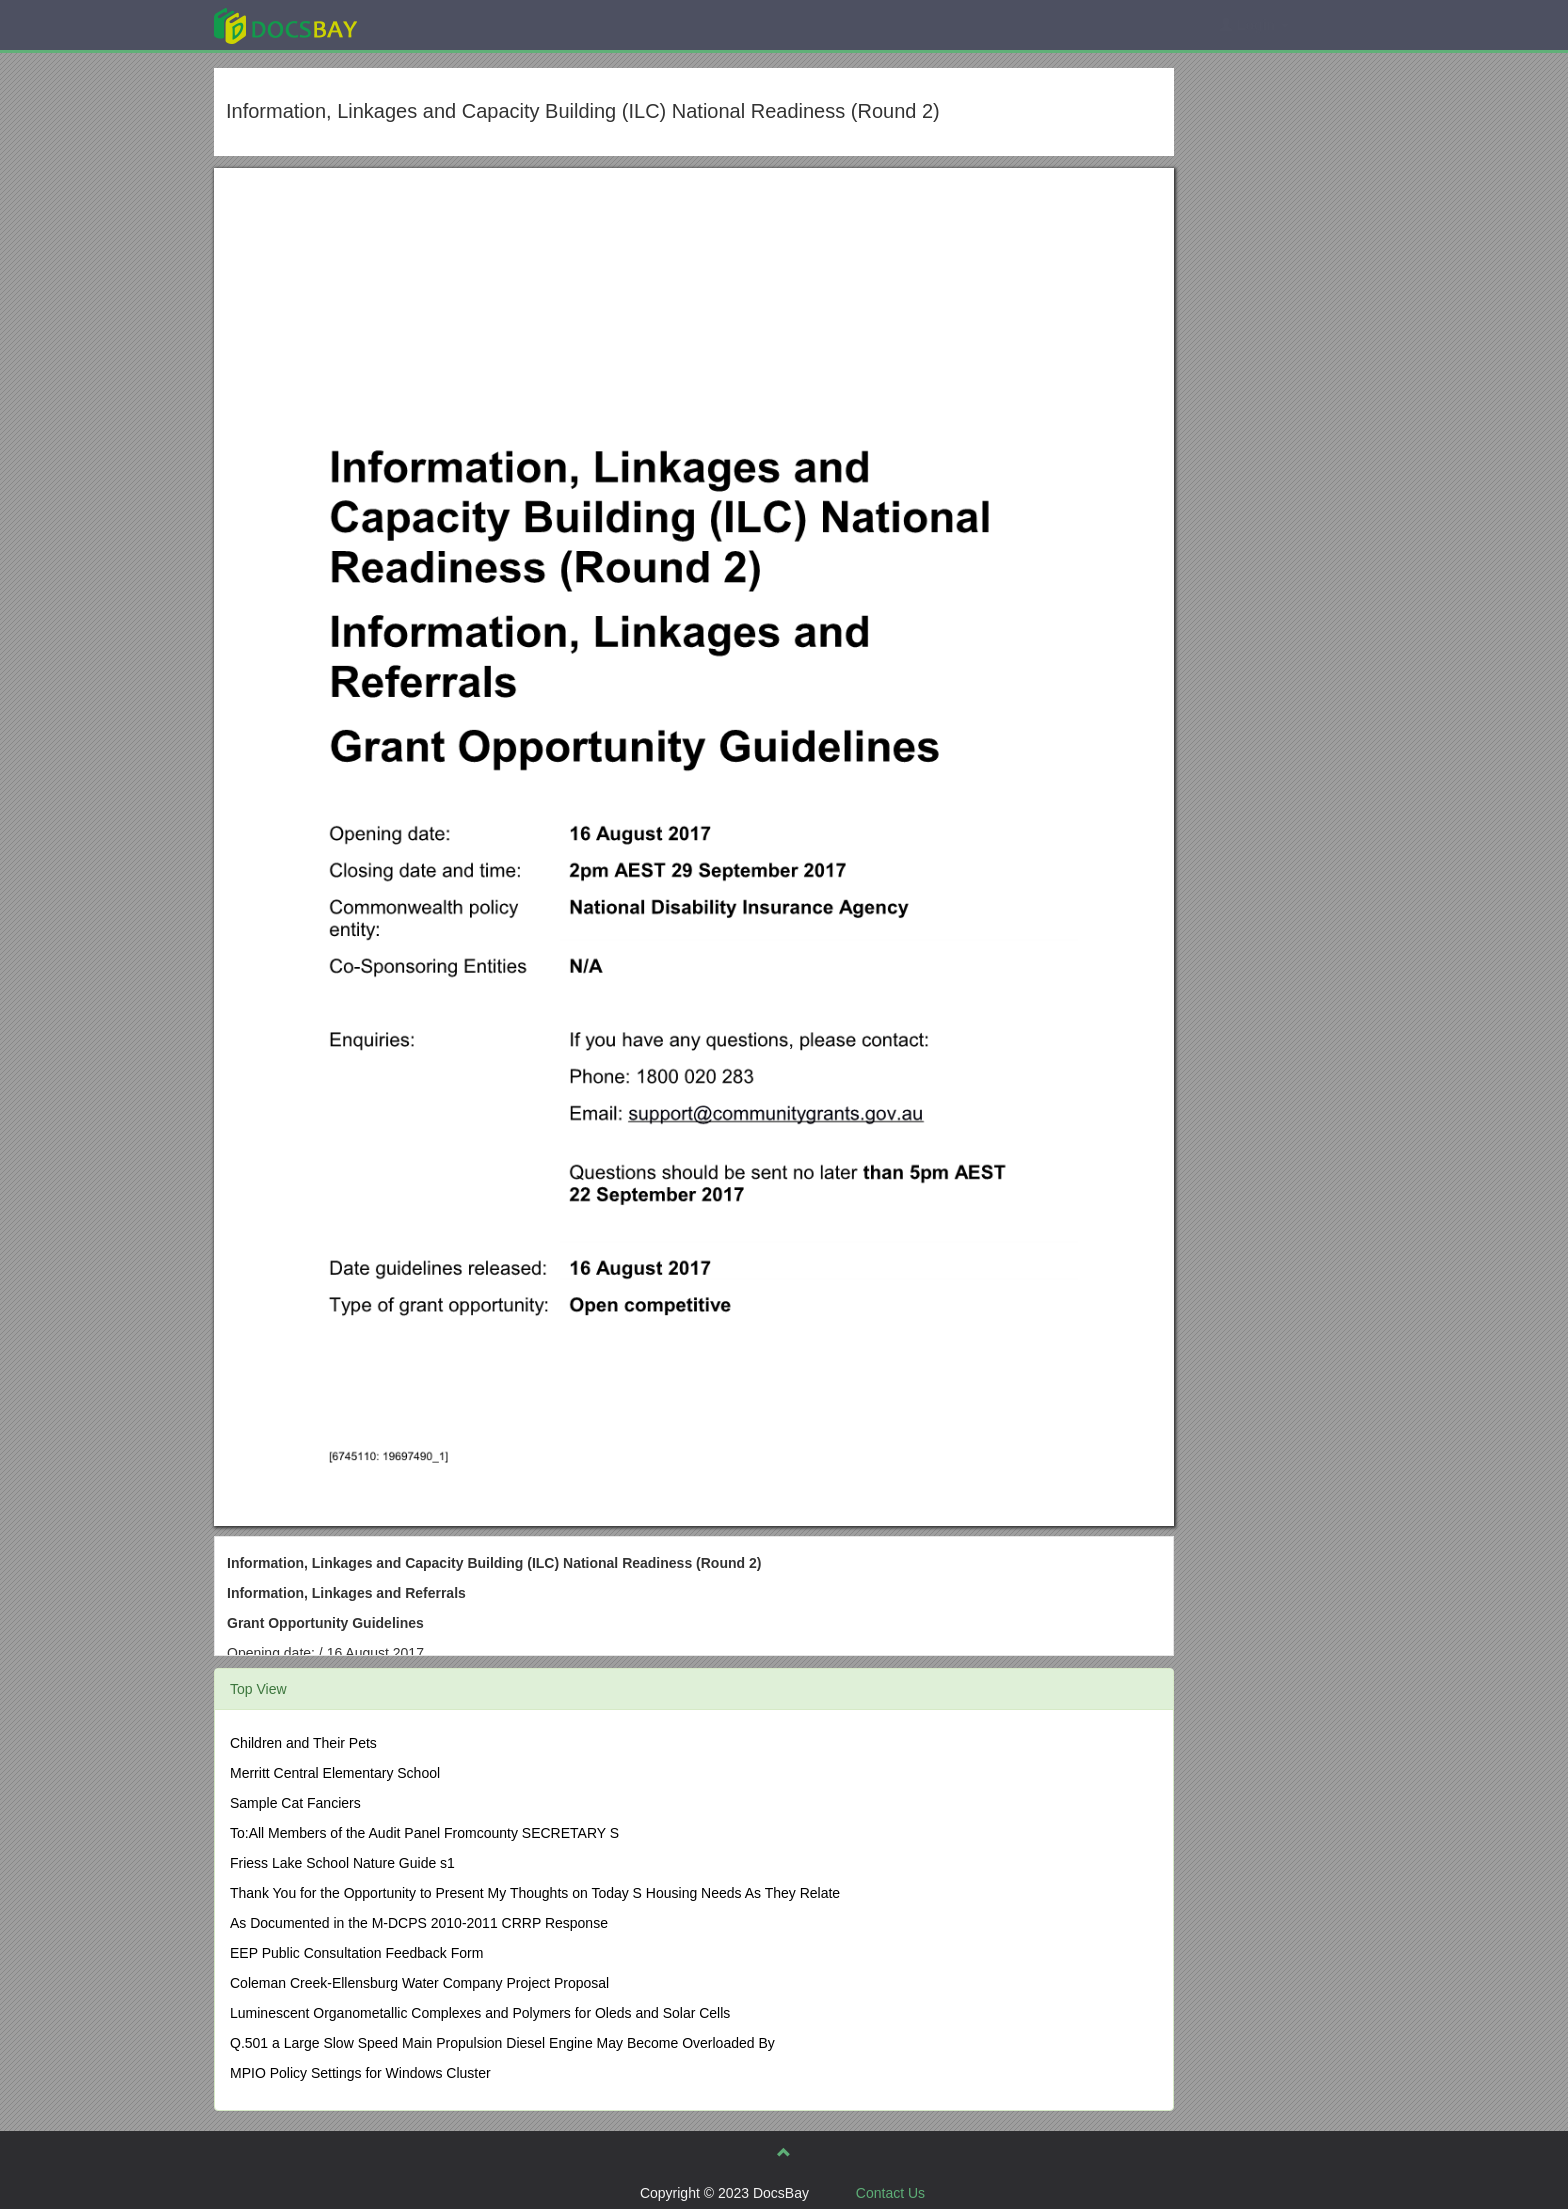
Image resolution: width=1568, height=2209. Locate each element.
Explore (435, 24)
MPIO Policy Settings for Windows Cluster (360, 2073)
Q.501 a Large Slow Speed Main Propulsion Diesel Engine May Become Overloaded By (502, 2043)
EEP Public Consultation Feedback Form (356, 1953)
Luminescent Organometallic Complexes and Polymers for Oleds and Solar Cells (480, 2013)
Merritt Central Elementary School (335, 1773)
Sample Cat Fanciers (295, 1803)
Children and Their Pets (303, 1743)
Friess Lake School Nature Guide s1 (342, 1863)
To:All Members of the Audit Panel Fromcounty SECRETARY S (424, 1833)
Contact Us (890, 2193)
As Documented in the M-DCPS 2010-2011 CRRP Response (419, 1923)
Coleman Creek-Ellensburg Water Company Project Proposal (419, 1983)
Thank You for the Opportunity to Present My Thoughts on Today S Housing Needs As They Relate (535, 1893)
